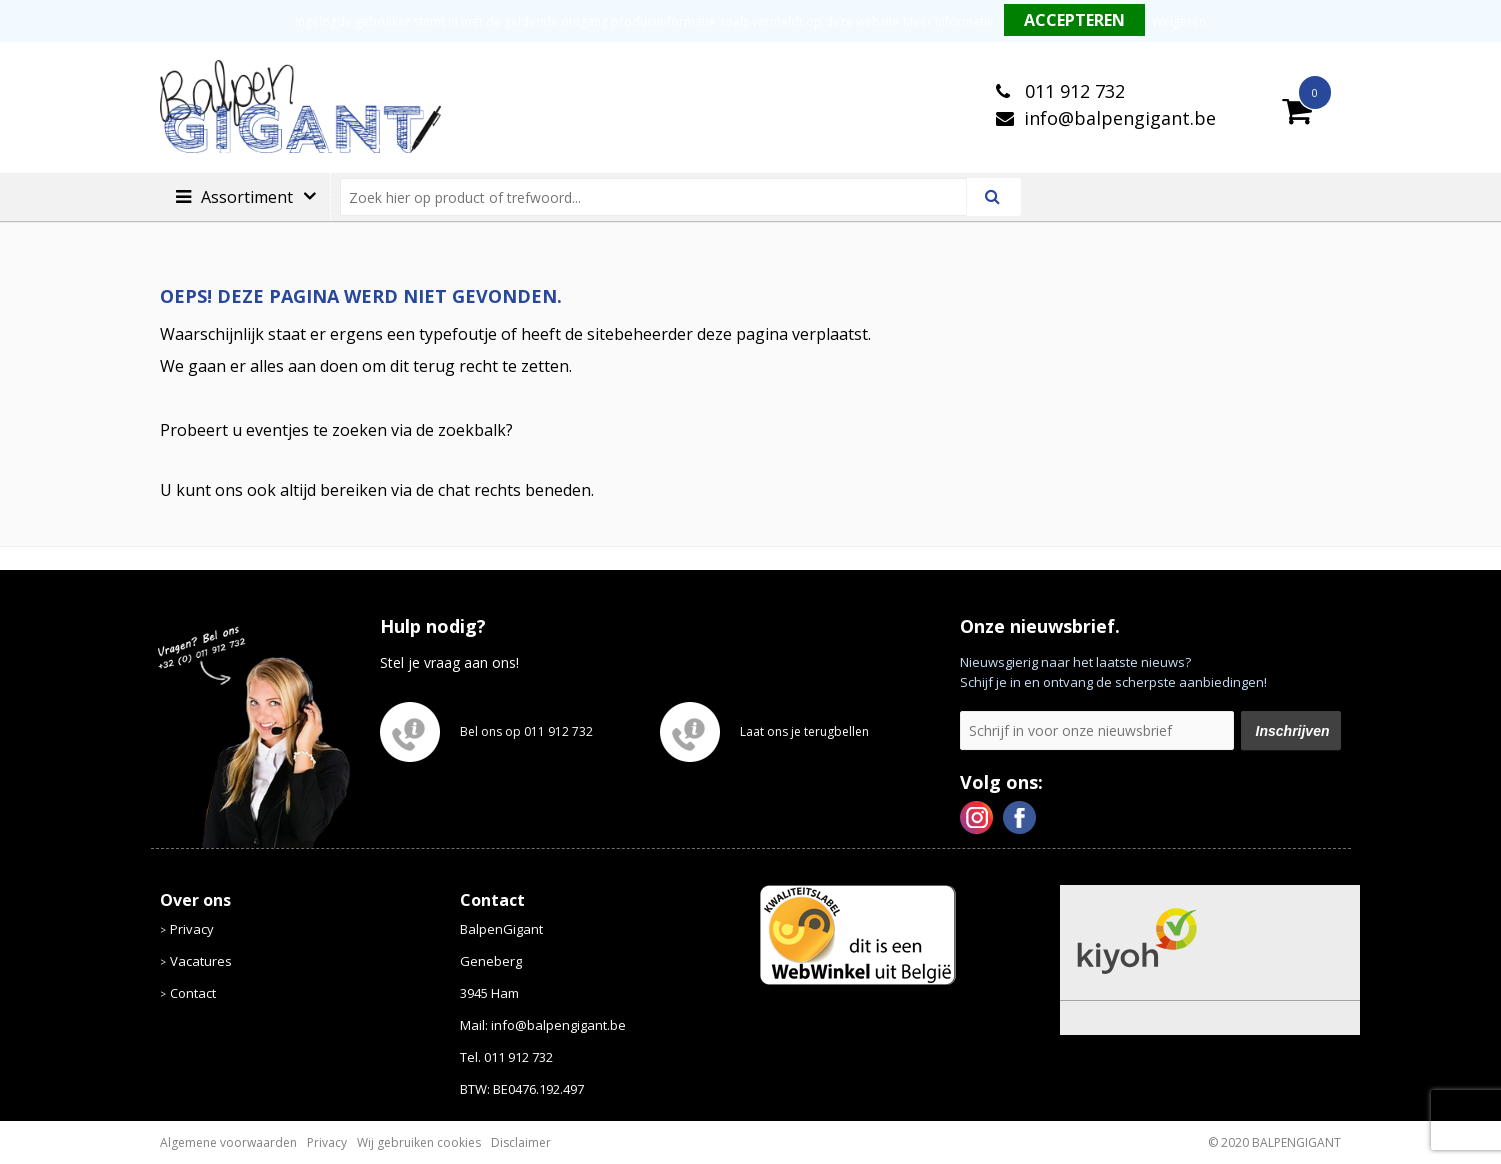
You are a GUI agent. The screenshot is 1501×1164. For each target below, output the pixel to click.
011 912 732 (1072, 91)
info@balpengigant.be (1120, 118)
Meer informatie (948, 21)
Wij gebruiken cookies (419, 1142)
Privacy (192, 929)
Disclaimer (521, 1142)
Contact (193, 993)
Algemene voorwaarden (228, 1142)
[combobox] (661, 197)
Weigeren (1179, 21)
